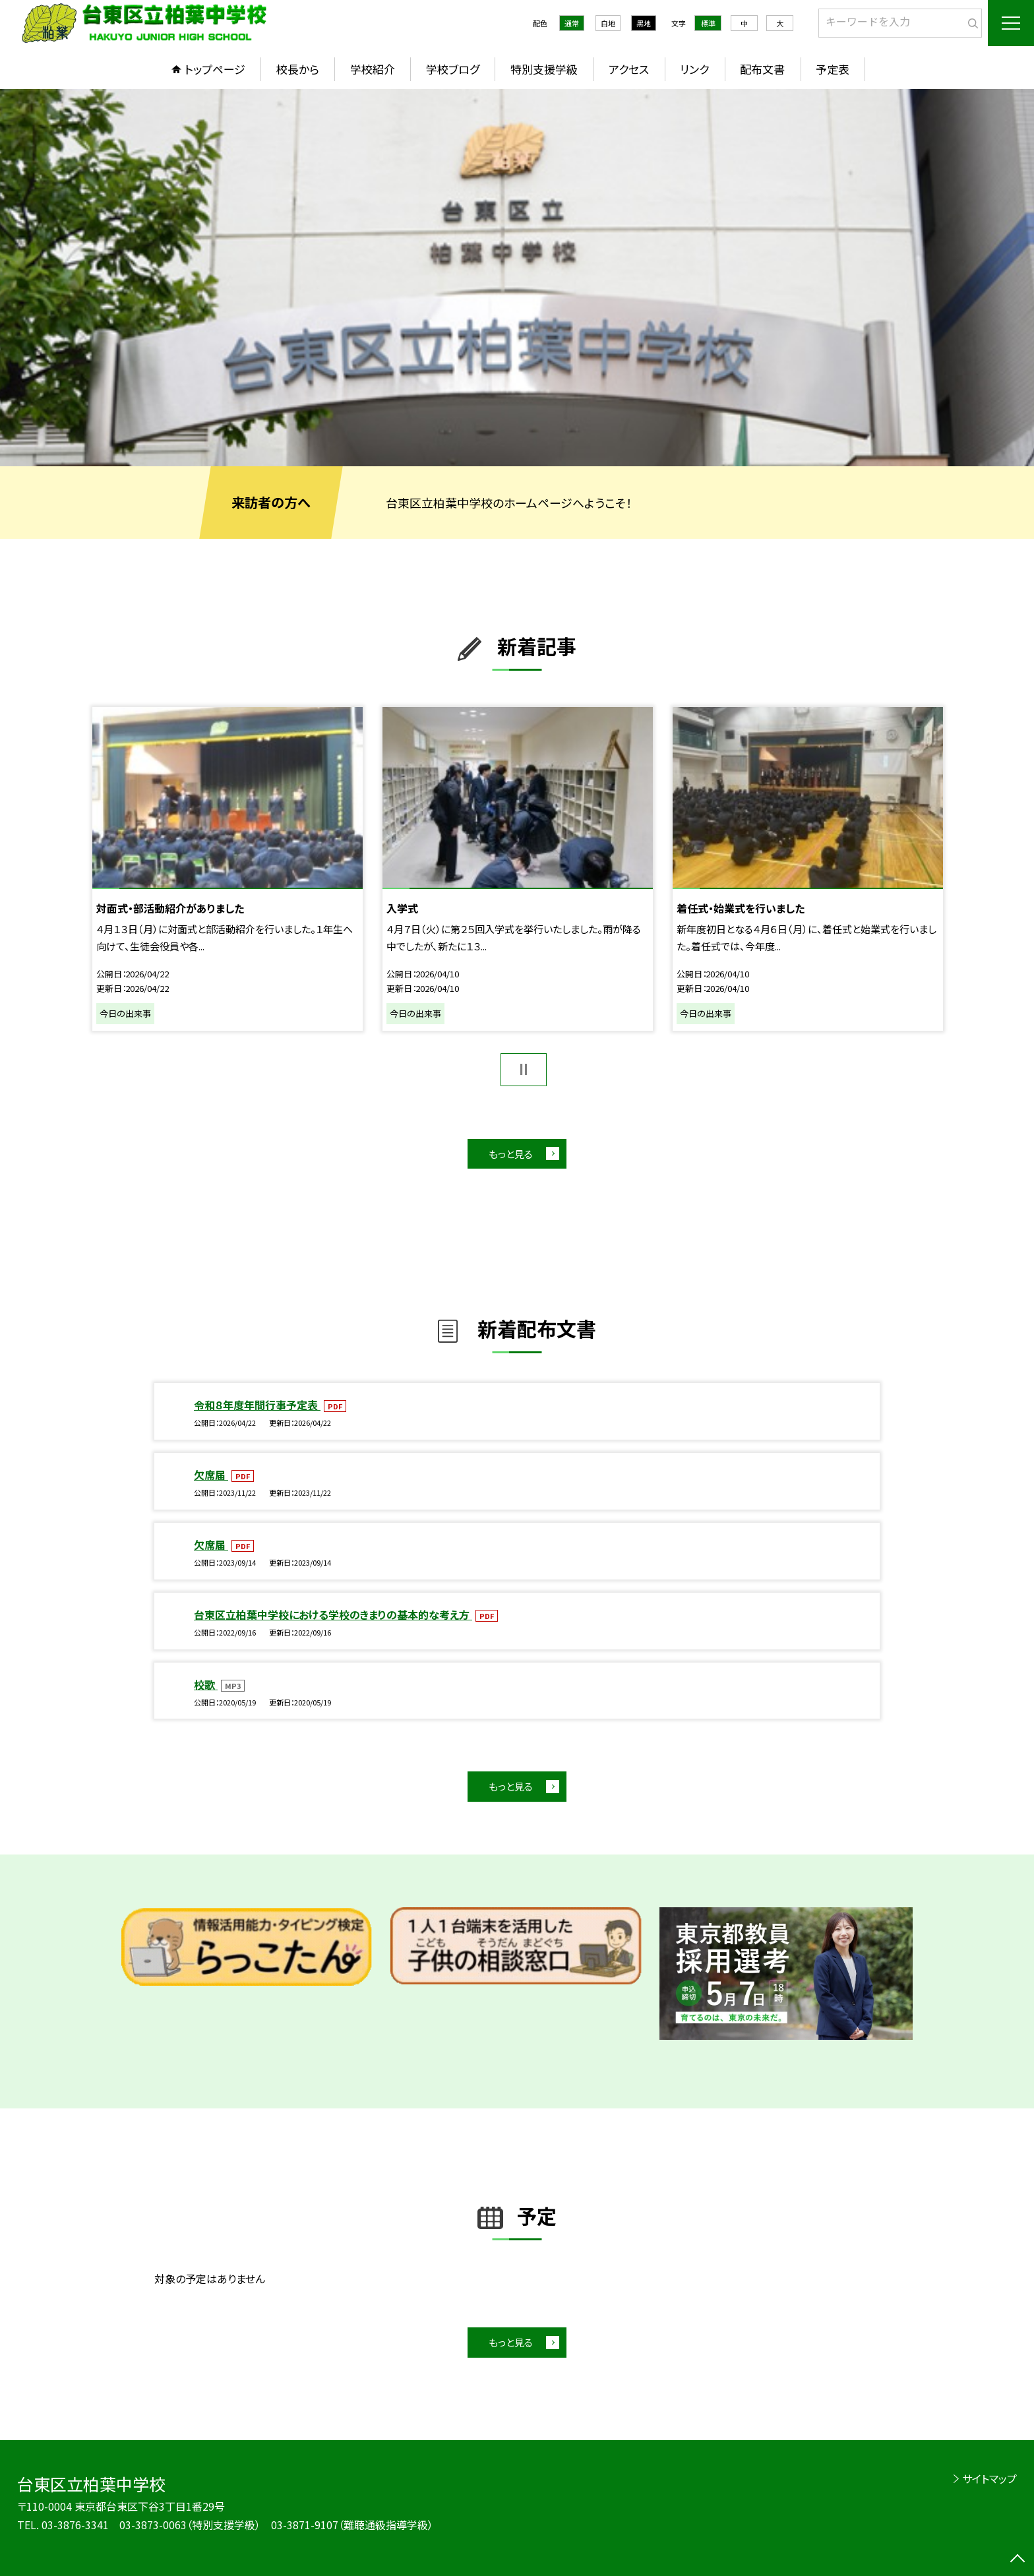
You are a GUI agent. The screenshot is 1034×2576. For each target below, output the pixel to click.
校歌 (206, 1684)
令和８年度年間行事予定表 (257, 1405)
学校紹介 (372, 69)
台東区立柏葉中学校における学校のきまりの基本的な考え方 (333, 1614)
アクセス (629, 69)
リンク (694, 69)
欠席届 (211, 1475)
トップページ (215, 69)
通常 (571, 23)
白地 (608, 23)
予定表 (832, 69)
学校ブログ (452, 69)
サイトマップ (989, 2478)
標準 (708, 23)
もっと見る (511, 1154)
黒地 (643, 23)
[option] (517, 277)
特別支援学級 (544, 69)
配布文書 (762, 69)
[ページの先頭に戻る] (1017, 2559)
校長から (297, 69)
